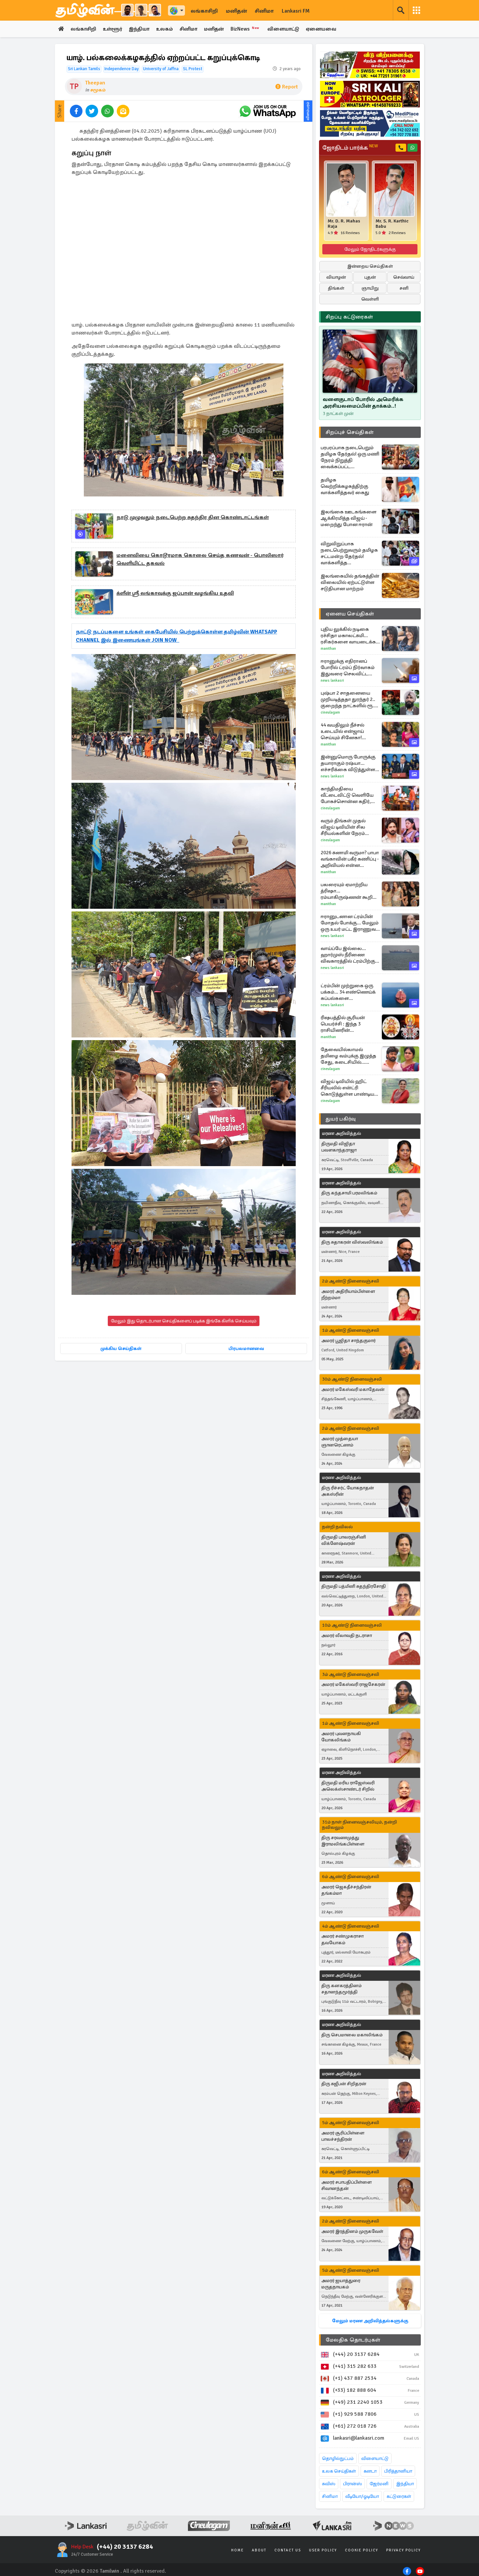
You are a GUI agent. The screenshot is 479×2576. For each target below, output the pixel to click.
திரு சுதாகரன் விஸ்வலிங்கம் (352, 1242)
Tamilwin (109, 2571)
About (259, 2550)
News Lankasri (332, 680)
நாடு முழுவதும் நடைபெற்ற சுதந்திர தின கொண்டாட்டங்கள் (192, 517)
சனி (403, 288)
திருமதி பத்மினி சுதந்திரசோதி (353, 1586)
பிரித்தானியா (398, 2471)
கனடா (370, 2471)
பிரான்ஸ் (352, 2484)
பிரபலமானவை (246, 1348)
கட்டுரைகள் (399, 2497)
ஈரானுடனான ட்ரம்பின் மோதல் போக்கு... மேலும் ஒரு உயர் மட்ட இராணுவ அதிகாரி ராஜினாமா (350, 923)
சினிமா (264, 11)
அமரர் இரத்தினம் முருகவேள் (352, 2232)
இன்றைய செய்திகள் (370, 266)
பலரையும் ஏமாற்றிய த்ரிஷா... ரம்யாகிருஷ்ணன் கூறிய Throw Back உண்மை (349, 891)
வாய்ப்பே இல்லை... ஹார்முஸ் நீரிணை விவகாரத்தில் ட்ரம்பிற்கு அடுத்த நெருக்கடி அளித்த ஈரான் (348, 955)
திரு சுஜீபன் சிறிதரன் (343, 2084)
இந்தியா (143, 29)
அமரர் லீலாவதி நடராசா (346, 1636)
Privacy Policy (403, 2550)
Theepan (95, 83)
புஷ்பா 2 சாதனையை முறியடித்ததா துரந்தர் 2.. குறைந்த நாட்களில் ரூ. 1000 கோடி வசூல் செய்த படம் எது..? (349, 699)
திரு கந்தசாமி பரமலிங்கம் (349, 1193)
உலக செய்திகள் (339, 2471)
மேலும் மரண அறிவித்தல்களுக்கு (370, 2321)
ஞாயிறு (370, 288)
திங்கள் (336, 288)
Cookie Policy (361, 2550)
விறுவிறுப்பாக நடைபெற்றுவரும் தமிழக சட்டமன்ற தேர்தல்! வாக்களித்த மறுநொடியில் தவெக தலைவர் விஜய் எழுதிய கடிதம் (349, 553)
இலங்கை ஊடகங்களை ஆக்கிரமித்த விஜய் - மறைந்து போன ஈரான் (349, 518)
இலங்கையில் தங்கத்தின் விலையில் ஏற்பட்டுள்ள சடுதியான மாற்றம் (350, 582)
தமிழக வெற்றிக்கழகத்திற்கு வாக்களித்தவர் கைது (345, 486)
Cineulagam (330, 712)
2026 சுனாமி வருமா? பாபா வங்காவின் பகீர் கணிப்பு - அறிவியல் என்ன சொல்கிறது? (350, 859)
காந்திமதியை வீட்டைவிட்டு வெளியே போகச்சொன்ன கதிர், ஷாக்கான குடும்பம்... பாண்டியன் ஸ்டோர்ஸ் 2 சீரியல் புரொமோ (348, 795)
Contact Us (287, 2550)
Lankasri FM (296, 11)
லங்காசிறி (204, 11)
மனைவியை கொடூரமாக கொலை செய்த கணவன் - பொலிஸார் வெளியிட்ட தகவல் (199, 559)
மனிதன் (236, 11)
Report (286, 87)
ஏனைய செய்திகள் (350, 614)
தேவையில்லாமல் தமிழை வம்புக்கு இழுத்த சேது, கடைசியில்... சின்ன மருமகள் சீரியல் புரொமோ (348, 1056)
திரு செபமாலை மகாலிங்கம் (352, 2035)
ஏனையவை (331, 29)
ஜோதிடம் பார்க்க (350, 148)
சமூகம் (98, 90)
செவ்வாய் (403, 277)
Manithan (328, 648)
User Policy (323, 2550)
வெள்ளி (370, 299)
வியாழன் (336, 277)
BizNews (253, 29)
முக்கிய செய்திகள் (120, 1348)
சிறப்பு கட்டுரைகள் (349, 317)
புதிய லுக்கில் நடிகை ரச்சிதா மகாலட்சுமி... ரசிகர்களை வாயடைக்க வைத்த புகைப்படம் (348, 635)
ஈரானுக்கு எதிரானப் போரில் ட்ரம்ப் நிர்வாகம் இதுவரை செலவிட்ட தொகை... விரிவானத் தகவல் (348, 667)
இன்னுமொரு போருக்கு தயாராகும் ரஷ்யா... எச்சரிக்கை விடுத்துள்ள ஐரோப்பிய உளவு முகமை (349, 763)
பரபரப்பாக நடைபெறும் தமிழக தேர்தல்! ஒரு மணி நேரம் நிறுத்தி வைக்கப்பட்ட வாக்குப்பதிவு (350, 457)
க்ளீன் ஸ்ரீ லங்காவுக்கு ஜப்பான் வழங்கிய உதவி (175, 593)
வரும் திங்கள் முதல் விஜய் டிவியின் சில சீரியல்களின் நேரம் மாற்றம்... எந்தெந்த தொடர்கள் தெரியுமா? (346, 827)
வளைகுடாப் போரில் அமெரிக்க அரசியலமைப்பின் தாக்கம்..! (363, 403)
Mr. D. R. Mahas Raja (344, 224)
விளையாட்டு (292, 29)
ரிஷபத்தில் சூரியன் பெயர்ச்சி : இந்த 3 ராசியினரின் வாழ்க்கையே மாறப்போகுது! (343, 1024)
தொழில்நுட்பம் (338, 2459)
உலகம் (169, 29)
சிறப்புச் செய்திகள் (350, 432)
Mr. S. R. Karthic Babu (392, 224)
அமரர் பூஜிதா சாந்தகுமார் (348, 1341)
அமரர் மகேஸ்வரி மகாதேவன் (353, 1390)
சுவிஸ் (328, 2484)
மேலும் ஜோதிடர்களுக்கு (370, 249)
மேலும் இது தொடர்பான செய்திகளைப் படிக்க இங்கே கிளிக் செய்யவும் (183, 1320)
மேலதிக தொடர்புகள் (353, 2340)
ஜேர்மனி (379, 2484)
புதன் (370, 277)
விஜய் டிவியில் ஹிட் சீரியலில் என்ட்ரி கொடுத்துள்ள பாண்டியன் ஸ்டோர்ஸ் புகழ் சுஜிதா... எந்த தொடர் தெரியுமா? (350, 1088)
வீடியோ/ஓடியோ (362, 2497)
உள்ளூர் (115, 29)
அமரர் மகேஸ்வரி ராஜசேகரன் (353, 1685)
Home (237, 2550)
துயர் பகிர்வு (341, 1119)
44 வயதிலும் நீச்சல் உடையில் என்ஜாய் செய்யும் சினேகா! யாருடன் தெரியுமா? (343, 731)
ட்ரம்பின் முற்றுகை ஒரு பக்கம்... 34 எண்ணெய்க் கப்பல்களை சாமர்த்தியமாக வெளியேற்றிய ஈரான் (348, 992)
